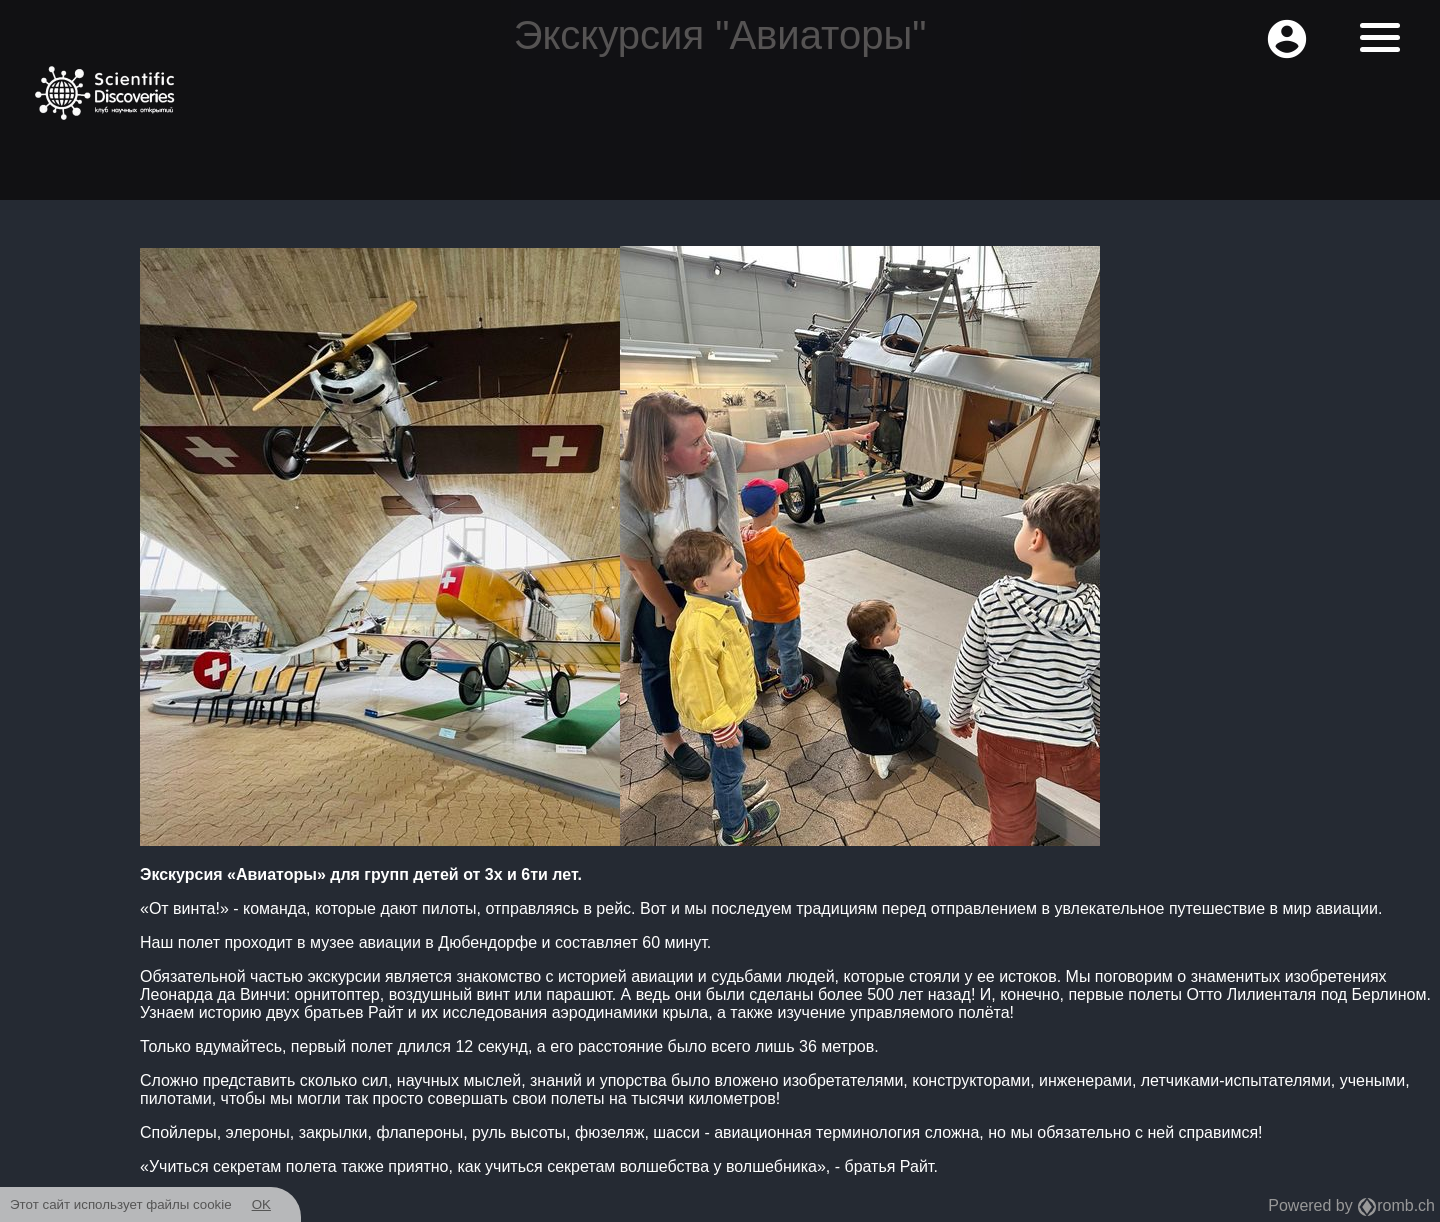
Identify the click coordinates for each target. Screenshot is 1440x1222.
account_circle (1287, 39)
